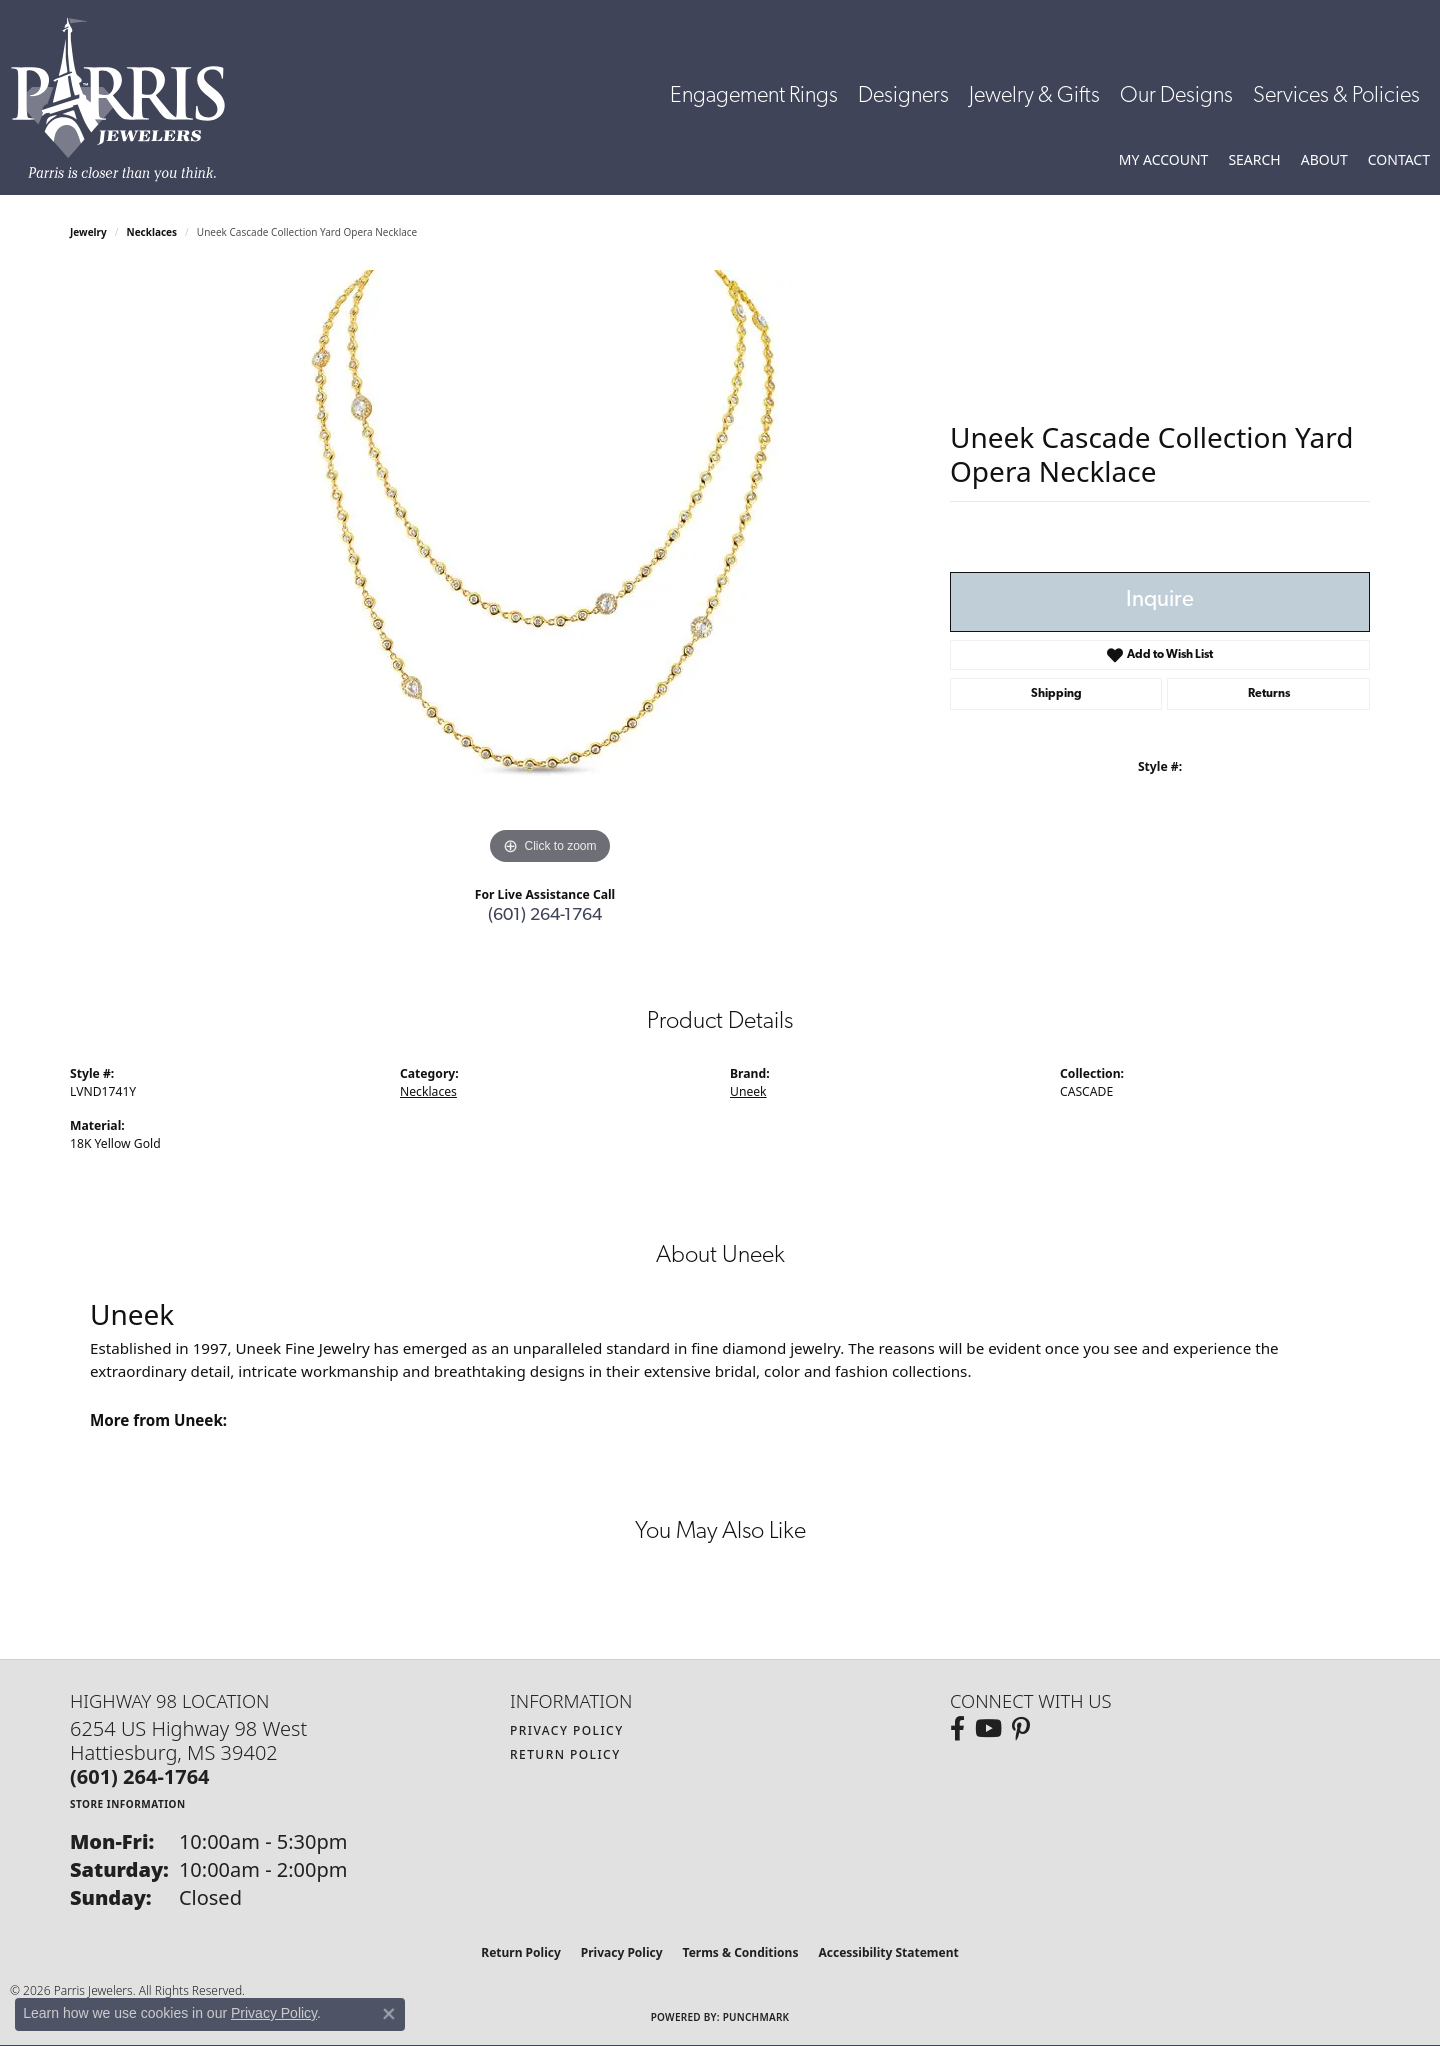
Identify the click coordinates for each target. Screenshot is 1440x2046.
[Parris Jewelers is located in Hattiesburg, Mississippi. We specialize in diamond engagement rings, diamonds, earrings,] (128, 99)
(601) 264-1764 (545, 915)
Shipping (1056, 694)
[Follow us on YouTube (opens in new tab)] (988, 1729)
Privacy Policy (567, 1730)
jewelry (88, 232)
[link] (1399, 160)
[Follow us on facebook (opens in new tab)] (957, 1729)
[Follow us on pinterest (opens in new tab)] (1021, 1729)
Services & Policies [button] (1336, 96)
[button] (1164, 160)
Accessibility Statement (888, 1952)
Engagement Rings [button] (754, 96)
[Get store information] (128, 1803)
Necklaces (152, 232)
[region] (550, 570)
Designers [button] (903, 96)
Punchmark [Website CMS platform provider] (756, 2017)
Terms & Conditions (741, 1952)
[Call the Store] (140, 1776)
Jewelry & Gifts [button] (1034, 96)
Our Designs (1176, 96)
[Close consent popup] (389, 2014)
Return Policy (565, 1754)
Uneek (748, 1091)
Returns (1269, 694)
